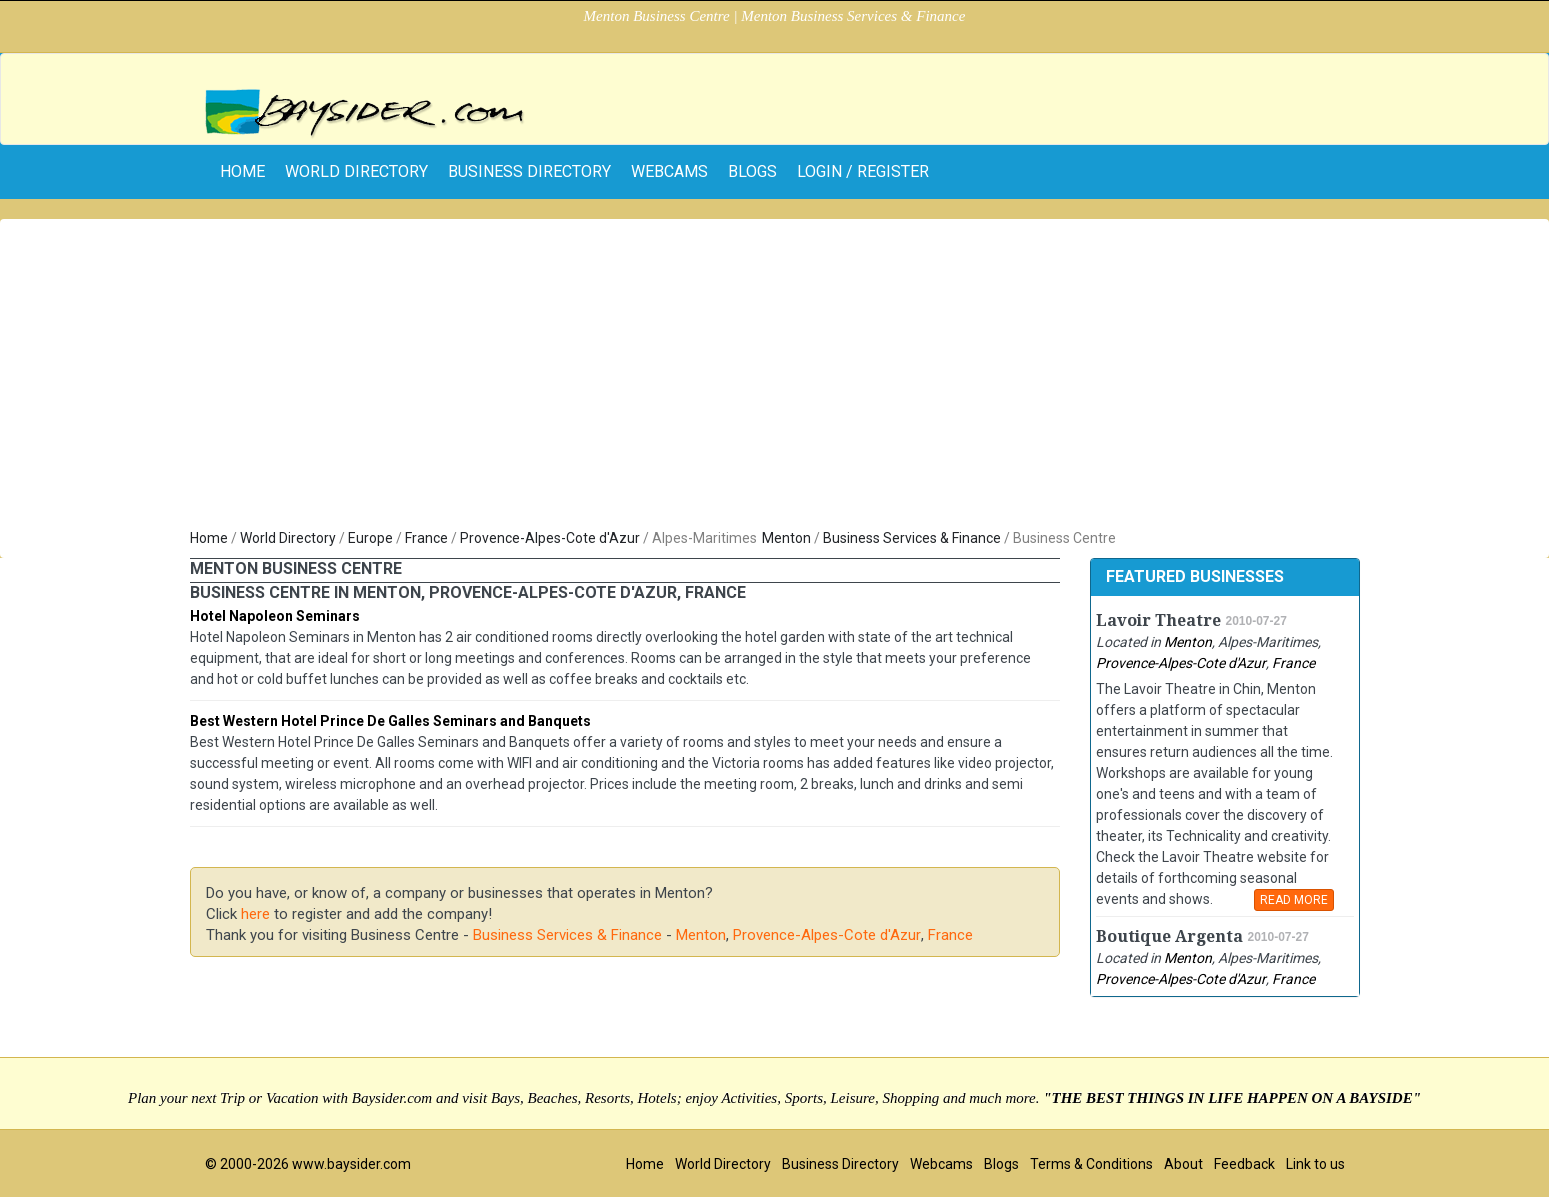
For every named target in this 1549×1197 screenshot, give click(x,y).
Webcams (669, 171)
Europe (370, 538)
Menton (786, 538)
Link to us (1315, 1164)
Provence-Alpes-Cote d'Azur (550, 538)
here (255, 914)
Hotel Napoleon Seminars (275, 616)
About (1183, 1164)
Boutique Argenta (1169, 936)
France (426, 538)
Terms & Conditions (1091, 1164)
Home (209, 538)
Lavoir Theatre (1158, 620)
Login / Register (863, 171)
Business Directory (529, 171)
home (242, 171)
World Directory (356, 171)
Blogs (752, 171)
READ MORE (1294, 900)
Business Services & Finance (912, 538)
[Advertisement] (775, 378)
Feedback (1244, 1164)
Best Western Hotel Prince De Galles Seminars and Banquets (390, 721)
